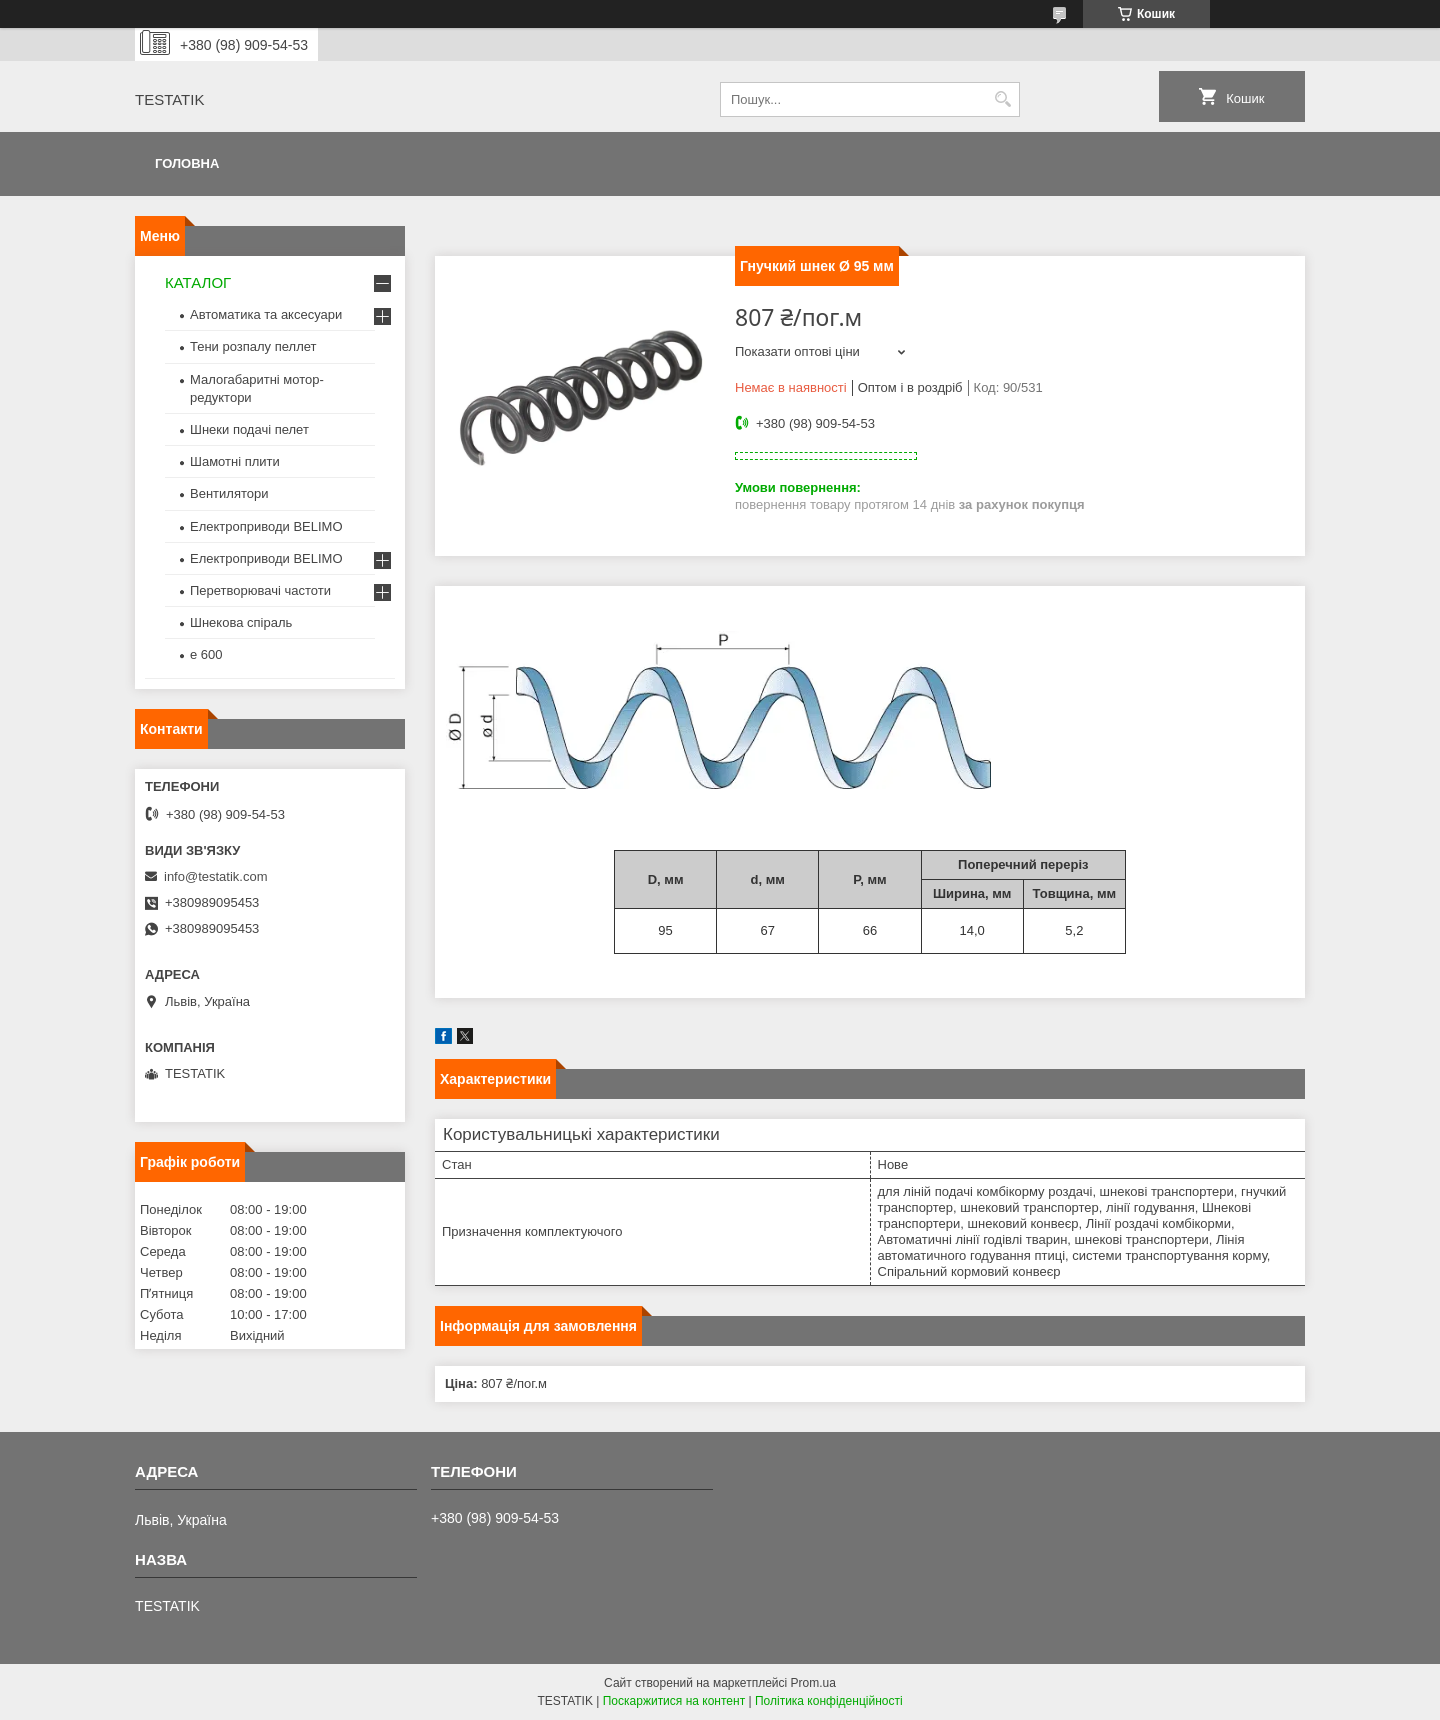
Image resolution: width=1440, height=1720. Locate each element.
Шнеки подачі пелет (249, 429)
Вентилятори (229, 493)
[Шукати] (1002, 99)
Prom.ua (813, 1683)
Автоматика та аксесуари (266, 314)
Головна (187, 163)
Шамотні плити (235, 461)
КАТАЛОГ (198, 282)
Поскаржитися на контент (674, 1701)
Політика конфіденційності (829, 1701)
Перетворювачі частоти (260, 590)
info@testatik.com (216, 876)
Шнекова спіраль (241, 622)
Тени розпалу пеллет (253, 346)
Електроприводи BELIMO (266, 526)
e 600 (206, 654)
